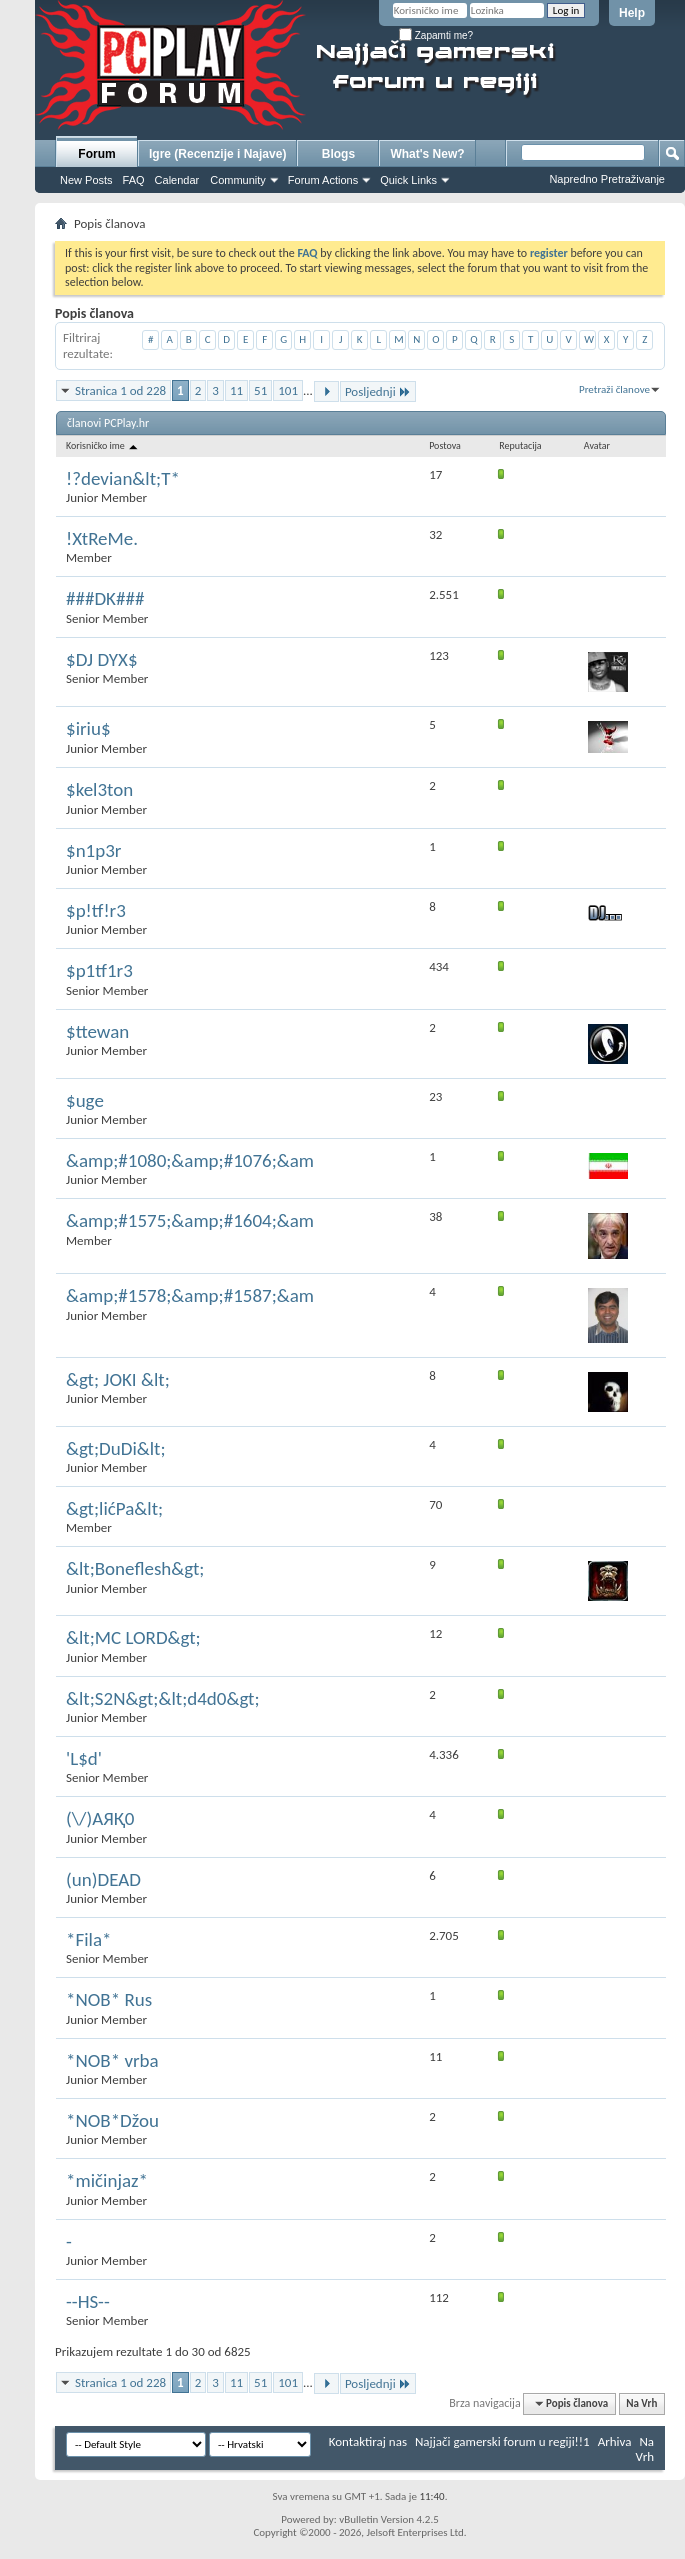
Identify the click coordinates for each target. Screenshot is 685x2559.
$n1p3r (93, 850)
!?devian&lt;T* (123, 478)
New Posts (86, 180)
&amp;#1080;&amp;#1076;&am (190, 1160)
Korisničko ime (103, 445)
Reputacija (520, 445)
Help (632, 13)
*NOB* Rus (109, 1999)
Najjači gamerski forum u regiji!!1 (502, 2441)
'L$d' (84, 1758)
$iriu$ (88, 728)
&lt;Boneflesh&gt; (135, 1568)
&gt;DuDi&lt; (116, 1448)
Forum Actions (323, 180)
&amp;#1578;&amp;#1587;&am (190, 1295)
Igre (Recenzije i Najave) (217, 154)
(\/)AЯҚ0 (100, 1818)
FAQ (134, 180)
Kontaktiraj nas (368, 2441)
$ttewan (97, 1031)
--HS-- (88, 2301)
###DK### (105, 598)
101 (288, 390)
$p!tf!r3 (96, 910)
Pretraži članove (614, 389)
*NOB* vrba (112, 2060)
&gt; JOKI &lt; (118, 1379)
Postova (445, 445)
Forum (96, 154)
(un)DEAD (103, 1879)
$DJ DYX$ (102, 659)
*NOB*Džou (112, 2120)
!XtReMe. (102, 538)
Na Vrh (641, 2403)
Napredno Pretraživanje (607, 179)
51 (260, 390)
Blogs (338, 154)
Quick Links (408, 180)
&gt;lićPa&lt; (114, 1508)
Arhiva (615, 2441)
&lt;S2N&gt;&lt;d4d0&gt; (163, 1698)
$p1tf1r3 (99, 970)
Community (238, 180)
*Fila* (88, 1939)
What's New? (427, 154)
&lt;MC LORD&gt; (133, 1637)
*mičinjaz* (107, 2180)
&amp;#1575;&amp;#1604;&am (190, 1220)
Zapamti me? (436, 35)
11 (236, 390)
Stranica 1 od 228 (120, 390)
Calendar (177, 180)
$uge (85, 1100)
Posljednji (378, 391)
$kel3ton (99, 789)
